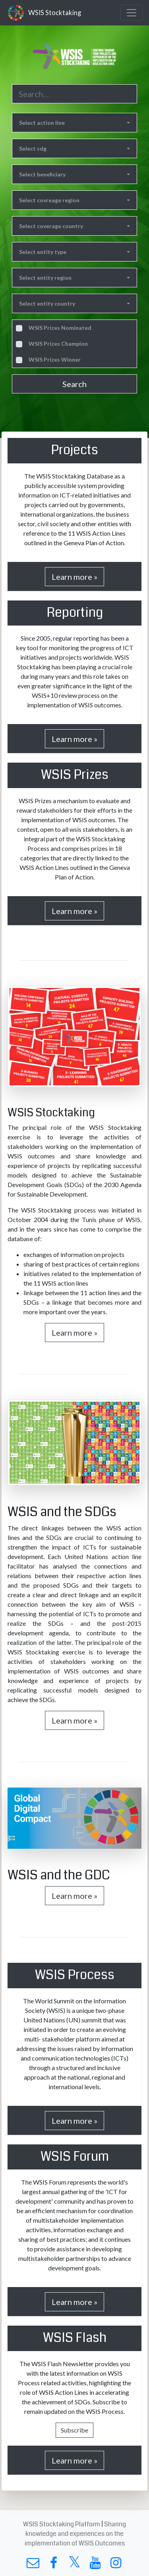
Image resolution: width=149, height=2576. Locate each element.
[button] (74, 122)
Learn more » (74, 576)
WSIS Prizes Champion (58, 343)
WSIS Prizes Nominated (60, 327)
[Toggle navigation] (131, 13)
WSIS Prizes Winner (55, 359)
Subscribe (74, 2430)
